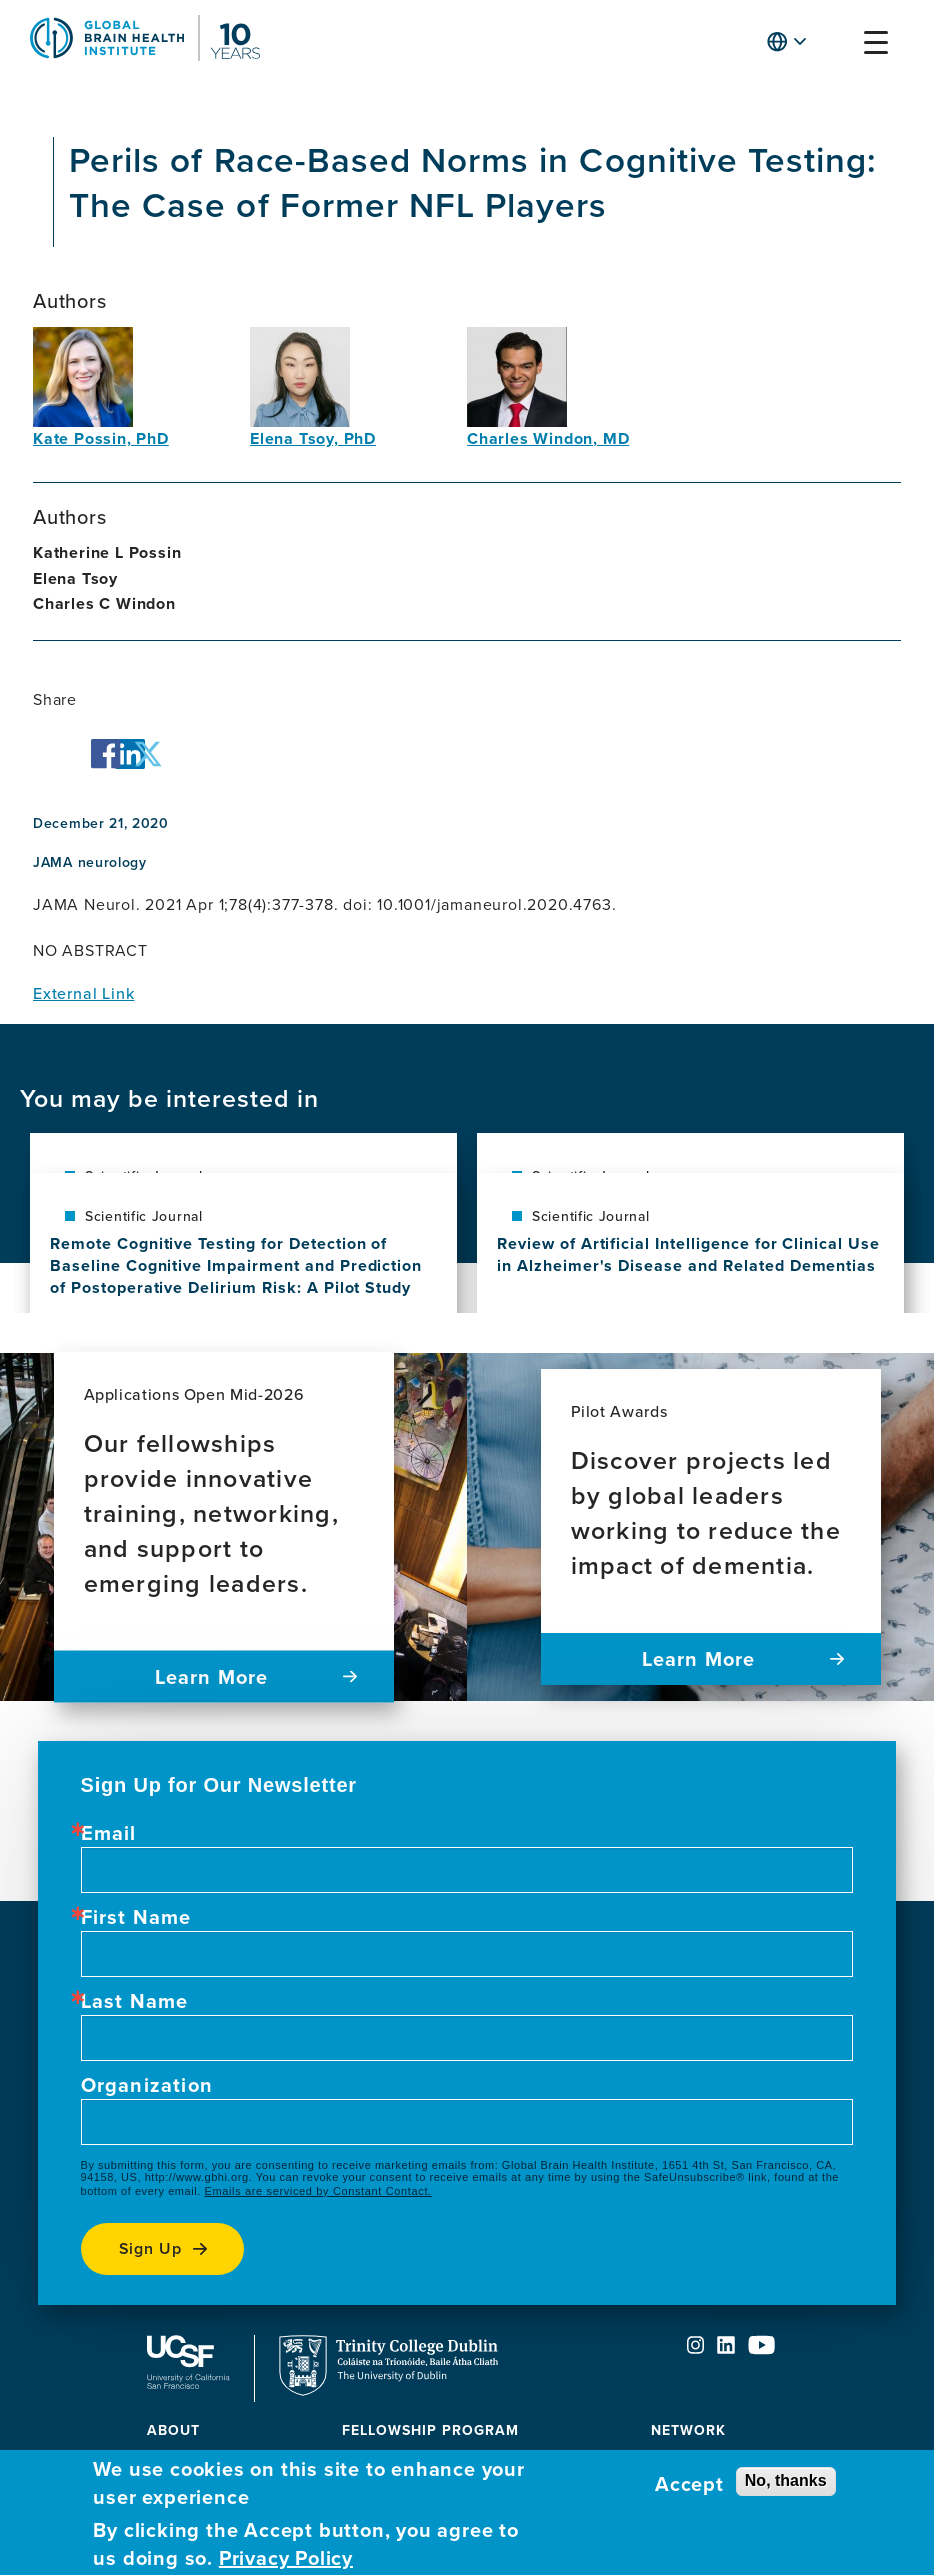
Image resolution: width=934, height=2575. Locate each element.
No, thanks (786, 2480)
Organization (147, 2085)
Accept (689, 2484)
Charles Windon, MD (548, 438)
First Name (136, 1917)
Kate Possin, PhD (101, 438)
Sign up (151, 2248)
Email (109, 1833)
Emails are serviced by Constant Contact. (317, 2191)
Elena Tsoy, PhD (313, 438)
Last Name (135, 2001)
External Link (83, 993)
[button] (837, 46)
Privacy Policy (286, 2558)
